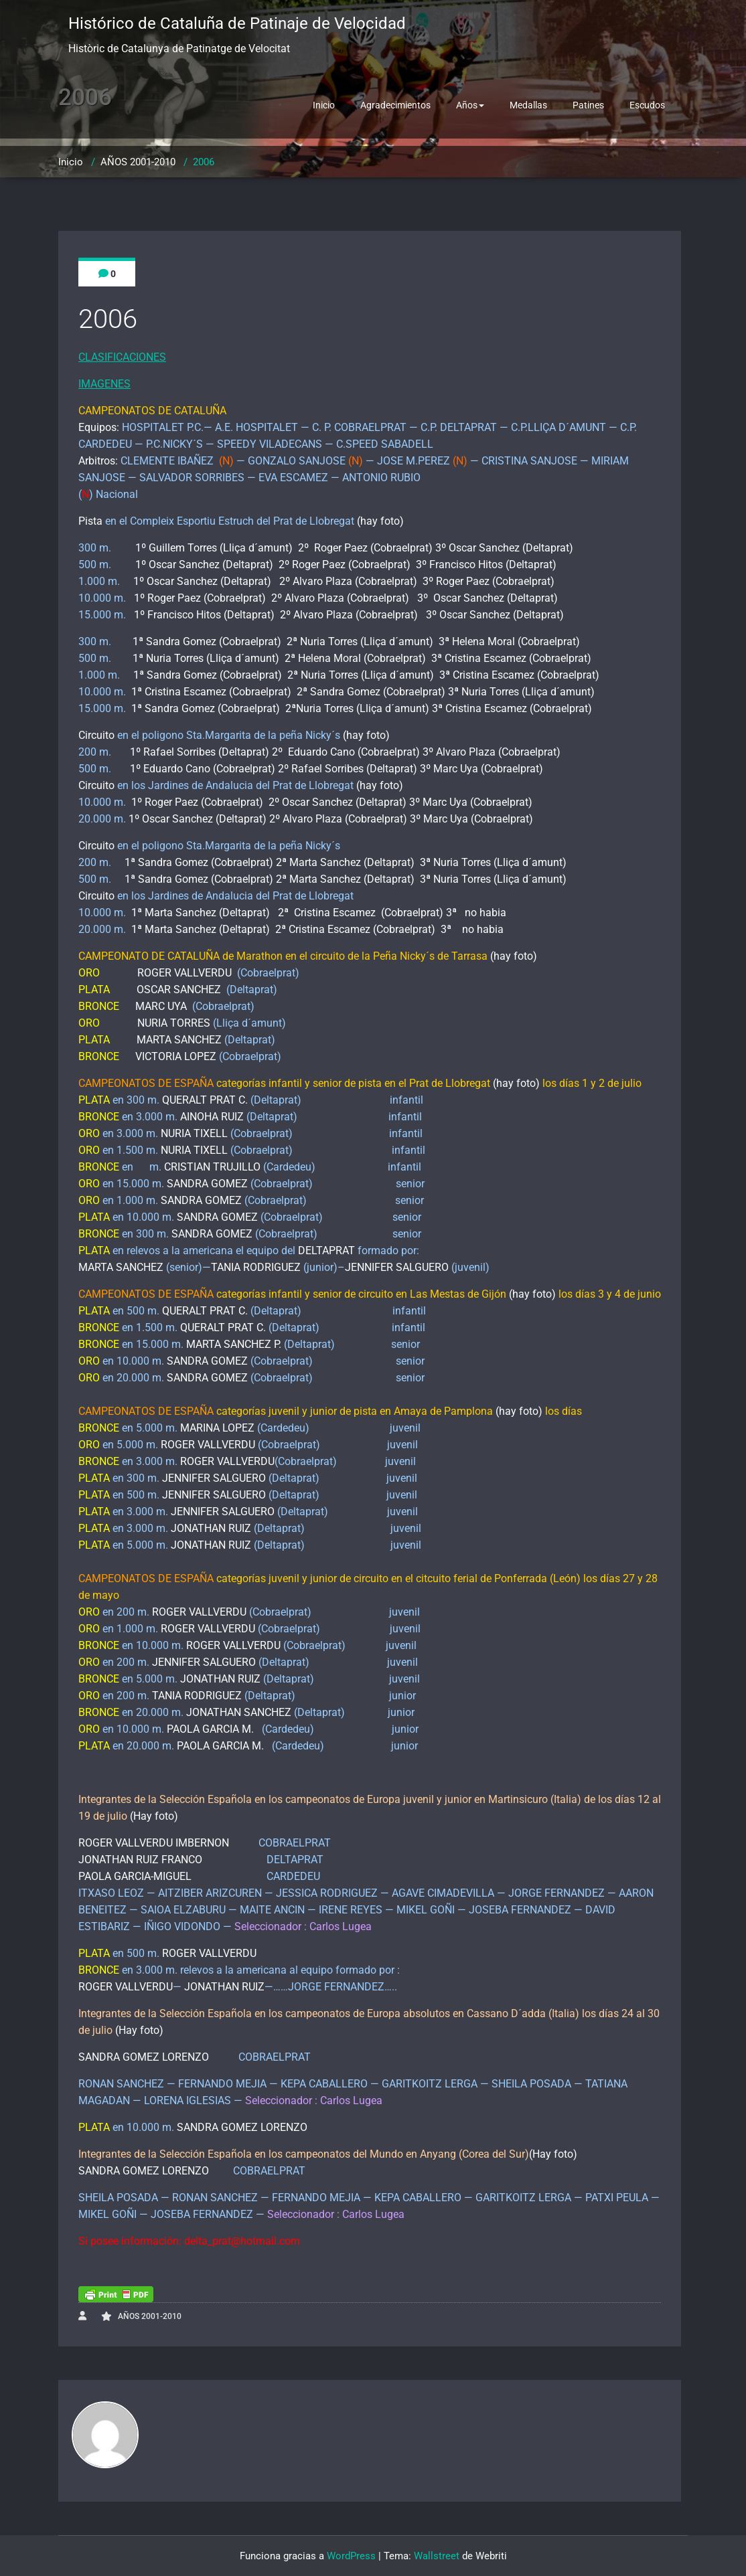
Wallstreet (436, 2556)
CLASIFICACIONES (122, 357)
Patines (588, 105)
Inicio (324, 105)
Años (470, 105)
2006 (203, 162)
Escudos (647, 105)
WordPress (351, 2556)
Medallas (528, 105)
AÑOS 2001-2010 (137, 162)
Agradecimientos (395, 105)
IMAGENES (104, 383)
